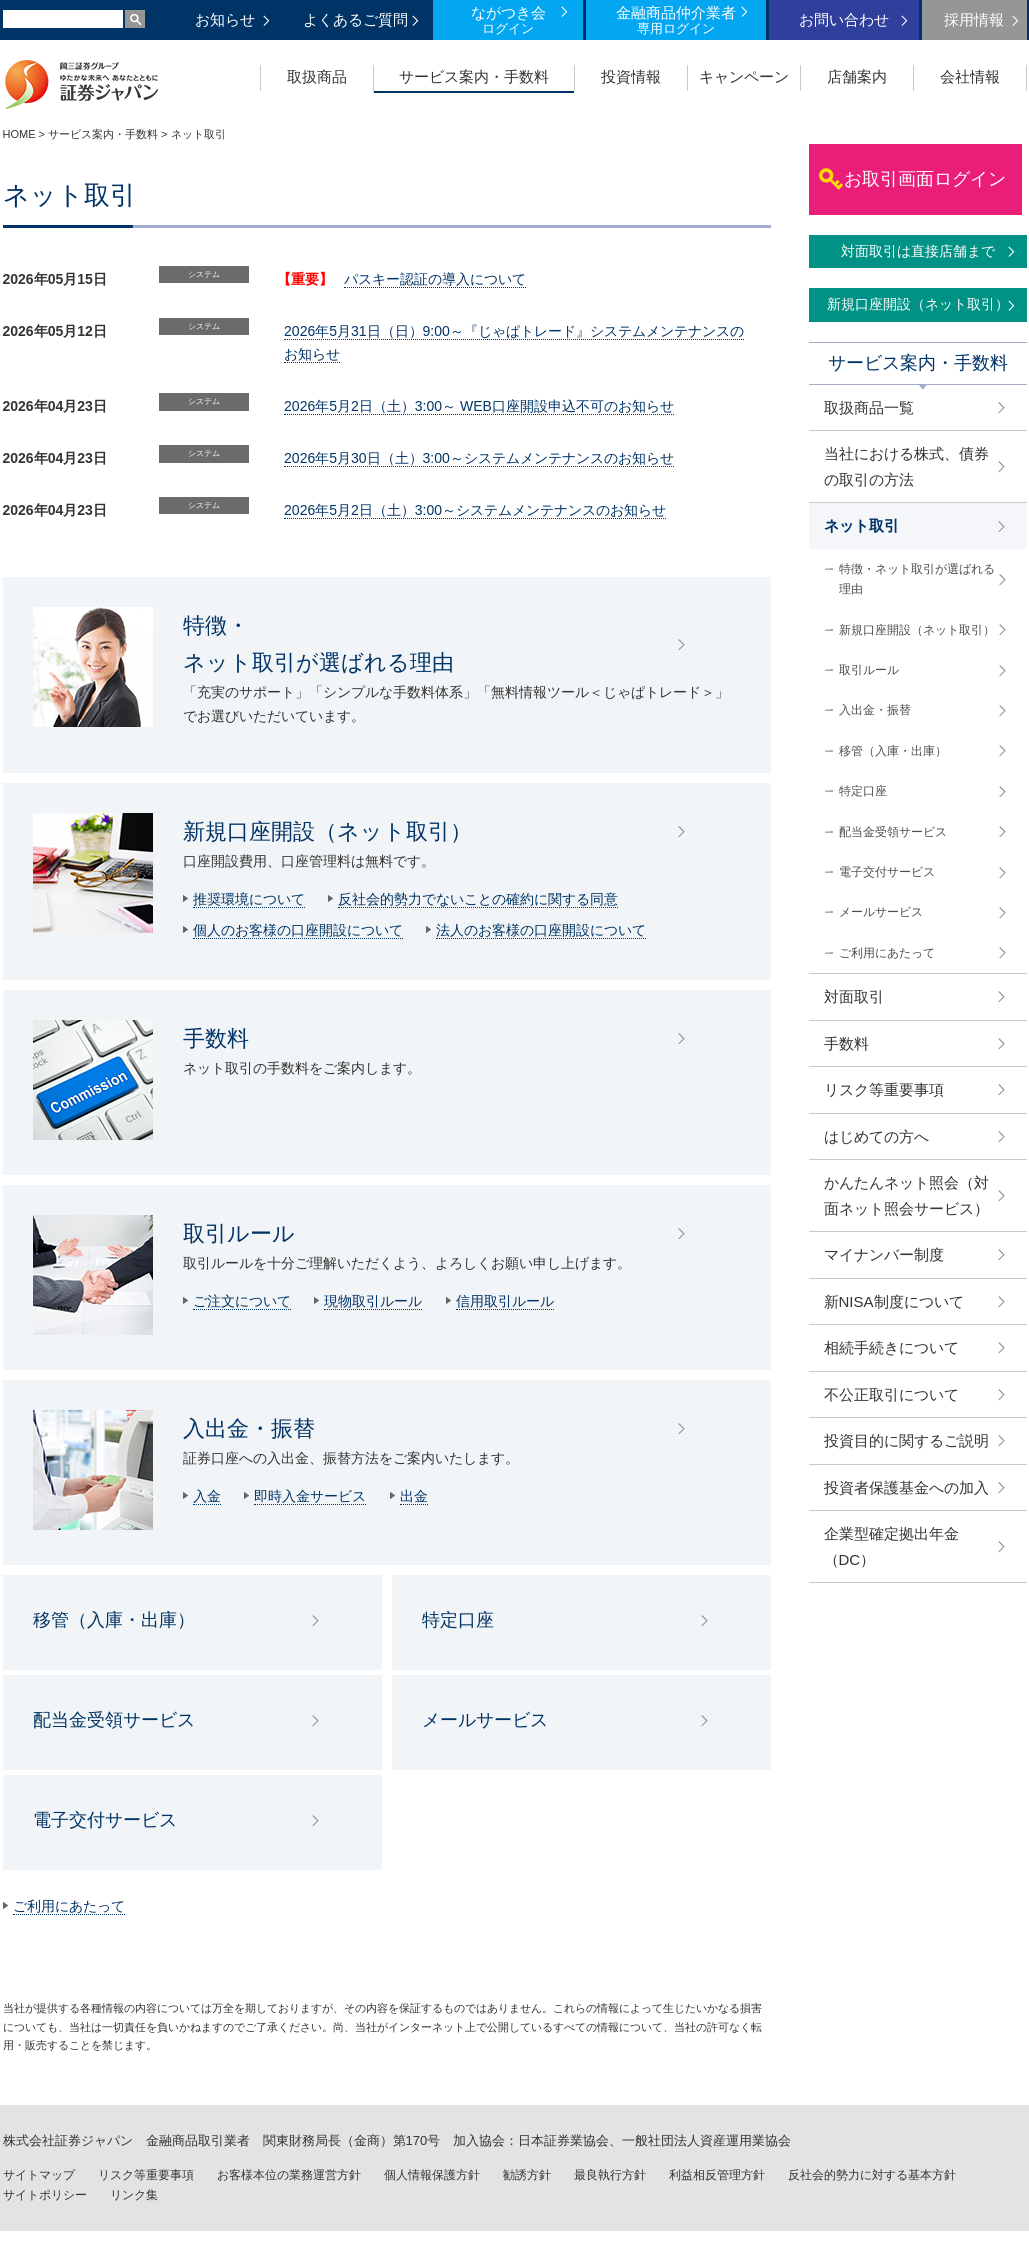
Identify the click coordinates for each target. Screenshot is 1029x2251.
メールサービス (485, 1720)
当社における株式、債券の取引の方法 (906, 466)
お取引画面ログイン (925, 179)
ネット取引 (861, 525)
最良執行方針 (610, 2175)
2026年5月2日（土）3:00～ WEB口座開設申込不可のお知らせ (479, 406)
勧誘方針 (527, 2175)
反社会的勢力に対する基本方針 (872, 2175)
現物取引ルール (373, 1301)
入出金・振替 (249, 1428)
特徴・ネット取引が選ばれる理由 (917, 579)
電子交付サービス (105, 1820)
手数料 (216, 1038)
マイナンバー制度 (884, 1254)
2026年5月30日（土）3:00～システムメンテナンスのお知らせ (479, 458)
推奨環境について (249, 899)
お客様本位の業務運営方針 (289, 2175)
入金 (207, 1496)
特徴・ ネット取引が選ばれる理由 (318, 644)
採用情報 (974, 19)
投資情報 (631, 77)
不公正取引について (891, 1394)
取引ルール (239, 1233)
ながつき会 (508, 20)
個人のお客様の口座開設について (298, 930)
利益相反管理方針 (717, 2175)
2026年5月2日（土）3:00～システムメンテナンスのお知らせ (475, 510)
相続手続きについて (891, 1347)
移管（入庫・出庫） (114, 1620)
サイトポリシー (45, 2195)
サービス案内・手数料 (474, 77)
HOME (19, 134)
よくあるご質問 (355, 19)
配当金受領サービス (114, 1720)
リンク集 (134, 2195)
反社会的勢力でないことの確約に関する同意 (478, 899)
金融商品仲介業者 (676, 20)
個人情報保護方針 (432, 2175)
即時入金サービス (310, 1496)
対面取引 (854, 996)
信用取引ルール (505, 1301)
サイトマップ (39, 2175)
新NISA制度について (894, 1301)
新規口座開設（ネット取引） (327, 831)
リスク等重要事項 (884, 1089)
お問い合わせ (844, 19)
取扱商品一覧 (869, 407)
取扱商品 (317, 77)
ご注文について (242, 1301)
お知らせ (225, 19)
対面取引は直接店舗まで (918, 251)
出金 (414, 1496)
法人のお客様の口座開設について (541, 930)
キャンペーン (744, 77)
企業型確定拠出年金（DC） (891, 1546)
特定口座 (458, 1620)
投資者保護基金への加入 (906, 1487)
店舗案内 (857, 77)
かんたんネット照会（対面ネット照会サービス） (906, 1195)
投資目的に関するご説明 (906, 1440)
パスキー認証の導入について (435, 279)
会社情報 (970, 77)
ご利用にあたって (69, 1906)
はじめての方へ (876, 1136)
